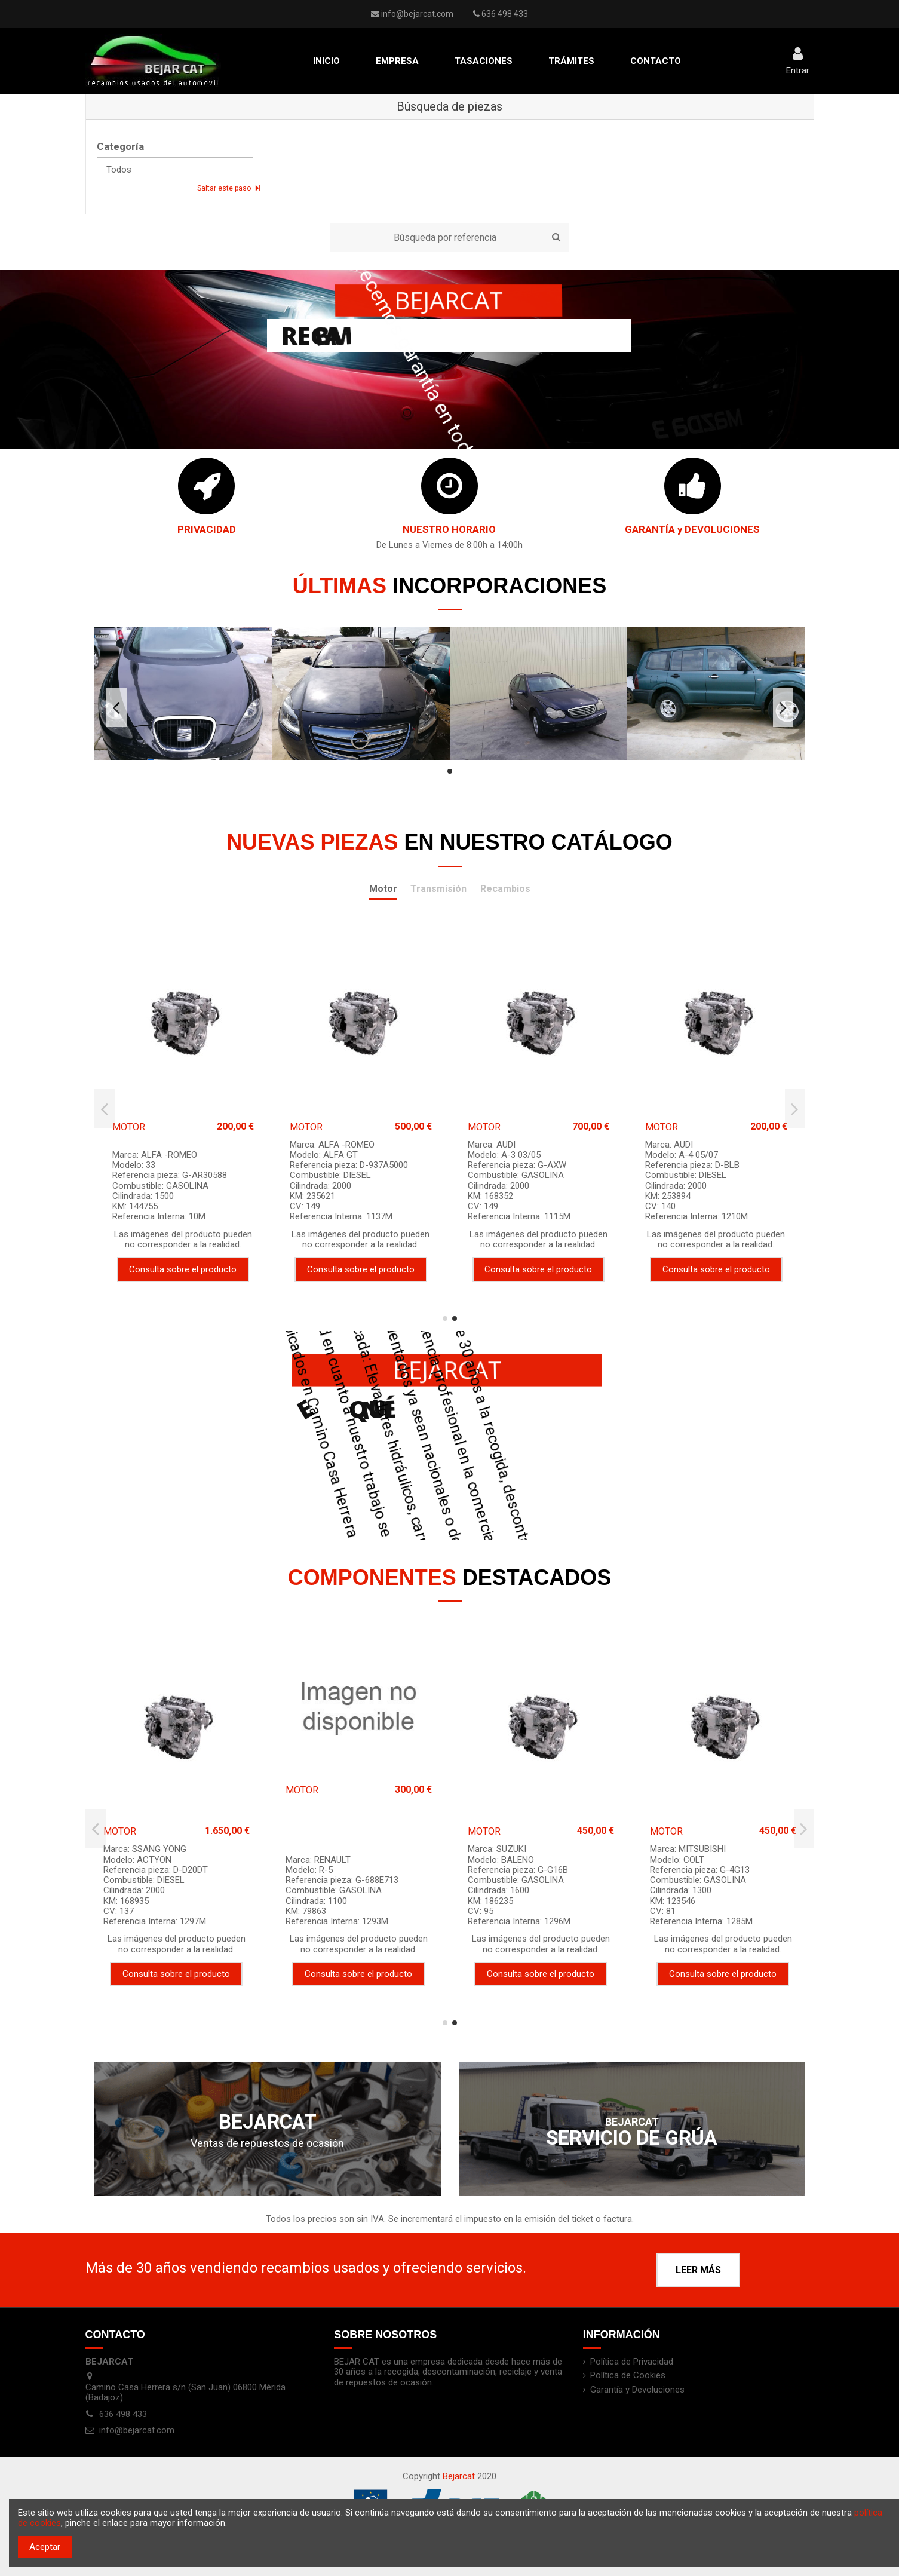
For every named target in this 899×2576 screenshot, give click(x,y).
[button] (397, 61)
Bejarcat (459, 2476)
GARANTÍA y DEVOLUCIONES (692, 529)
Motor (383, 889)
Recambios (505, 889)
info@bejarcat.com (417, 14)
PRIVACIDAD (206, 529)
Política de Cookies (627, 2375)
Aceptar (44, 2546)
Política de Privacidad (631, 2362)
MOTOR (128, 1127)
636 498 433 (123, 2414)
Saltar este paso (225, 188)
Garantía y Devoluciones (637, 2390)
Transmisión (438, 889)
